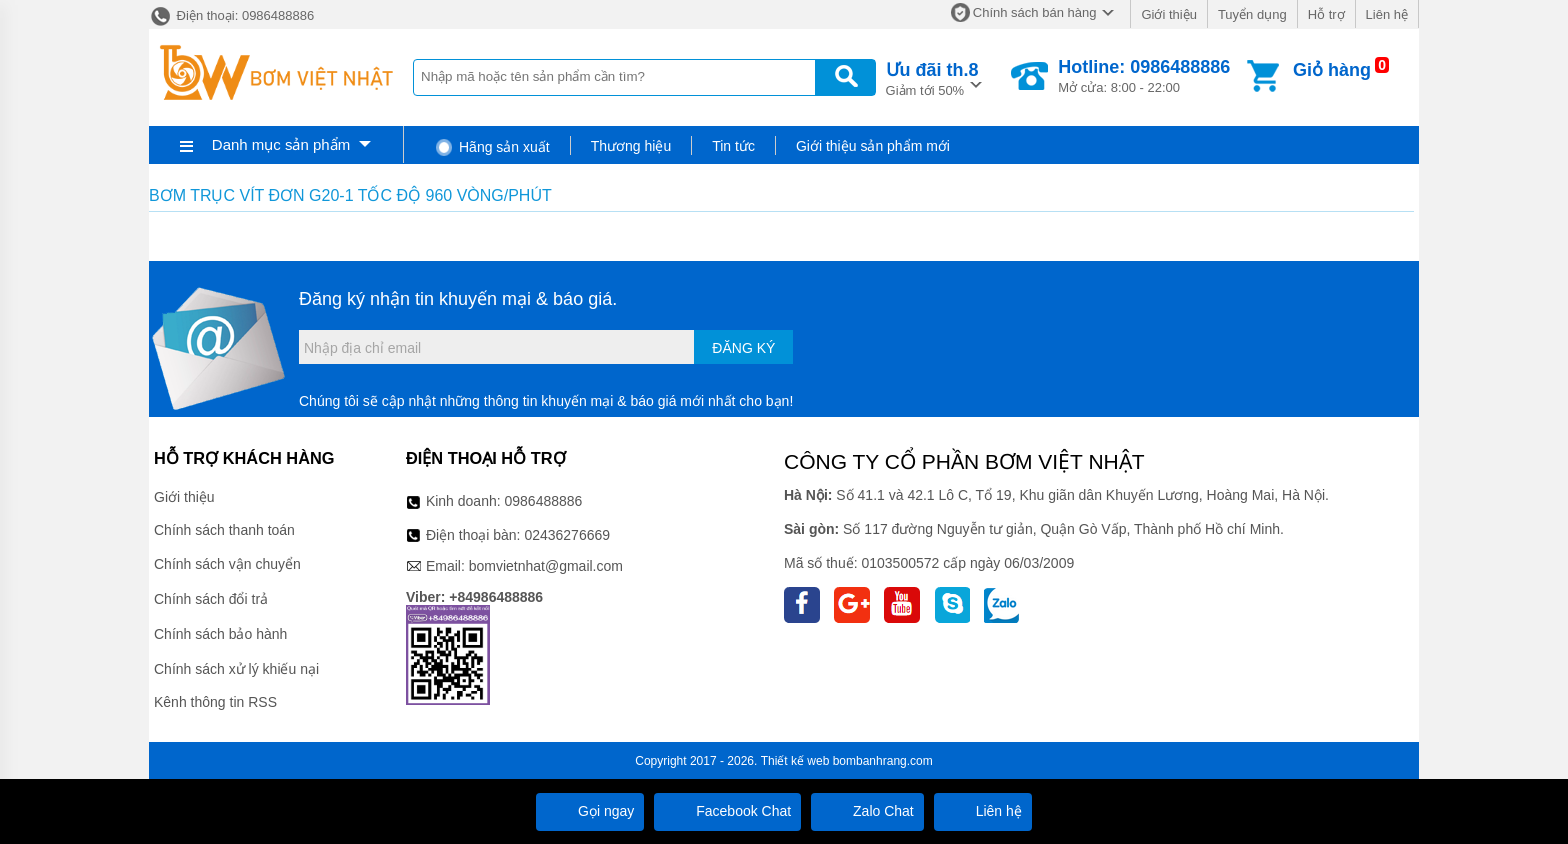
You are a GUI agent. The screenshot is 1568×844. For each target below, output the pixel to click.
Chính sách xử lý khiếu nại (236, 669)
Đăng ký (743, 348)
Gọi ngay (590, 811)
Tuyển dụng (1252, 14)
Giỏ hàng (1332, 70)
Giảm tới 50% (932, 77)
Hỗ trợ (1326, 14)
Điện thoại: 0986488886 (231, 15)
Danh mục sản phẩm (281, 144)
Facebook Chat (727, 811)
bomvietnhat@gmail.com (546, 566)
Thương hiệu (631, 146)
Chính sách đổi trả (211, 599)
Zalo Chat (867, 811)
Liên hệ (1387, 14)
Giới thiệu (1168, 14)
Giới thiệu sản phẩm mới (873, 146)
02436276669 (567, 535)
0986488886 (544, 501)
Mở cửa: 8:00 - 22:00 (1144, 76)
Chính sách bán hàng (1035, 12)
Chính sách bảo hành (220, 634)
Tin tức (733, 146)
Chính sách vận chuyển (227, 564)
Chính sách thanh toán (224, 530)
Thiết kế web (795, 761)
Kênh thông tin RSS (215, 702)
